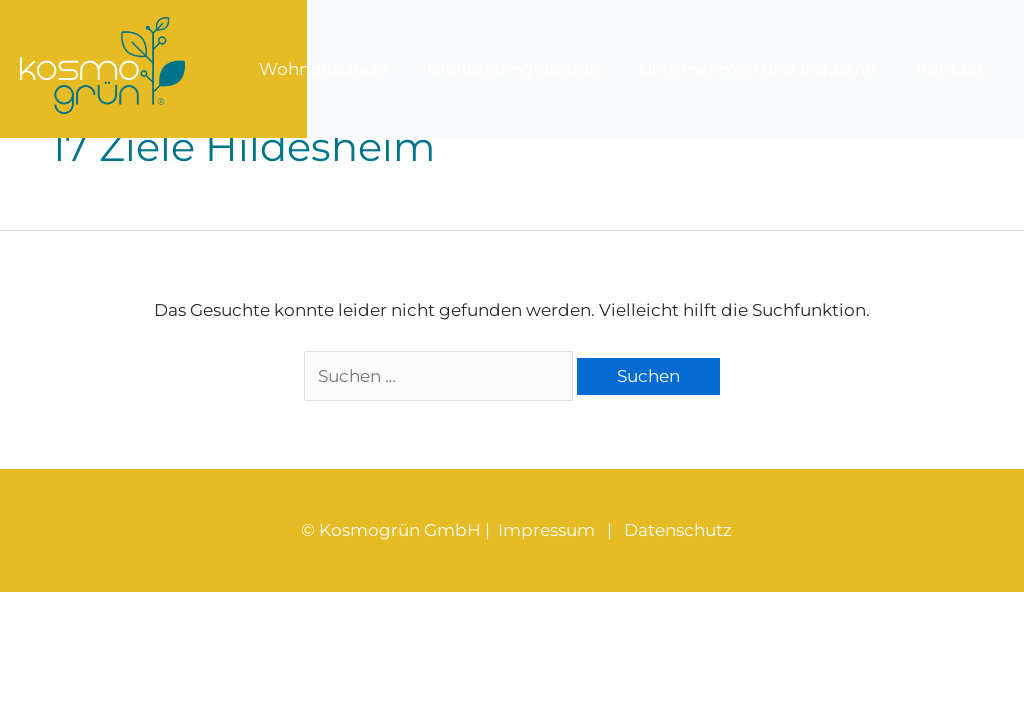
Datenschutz (678, 530)
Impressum (546, 530)
